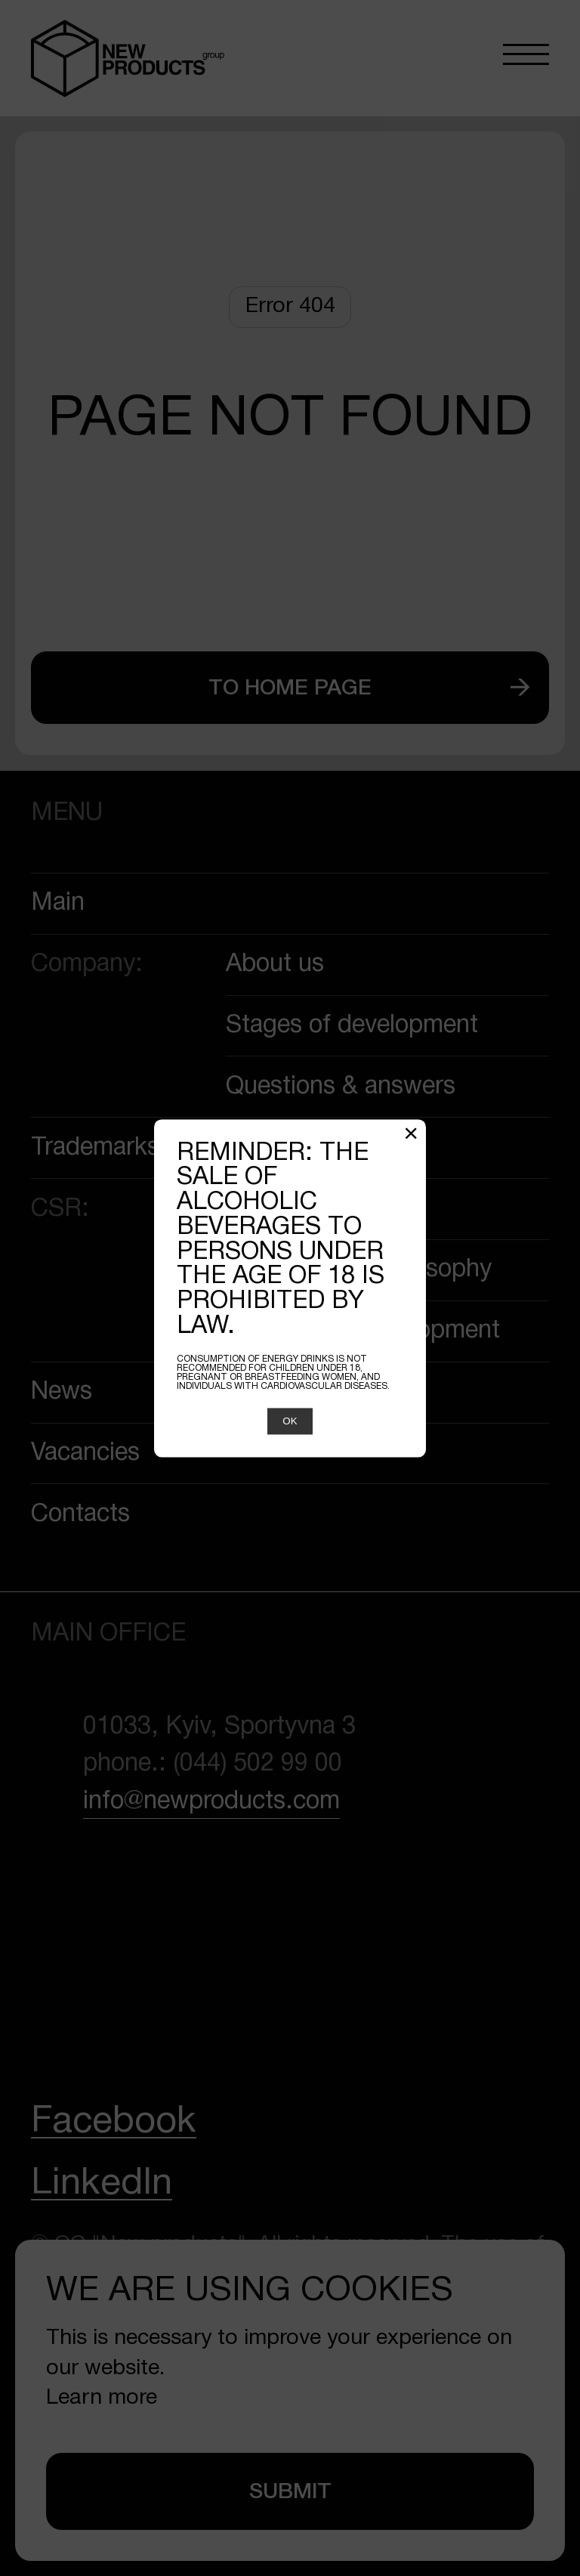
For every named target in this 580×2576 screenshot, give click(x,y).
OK (289, 1421)
